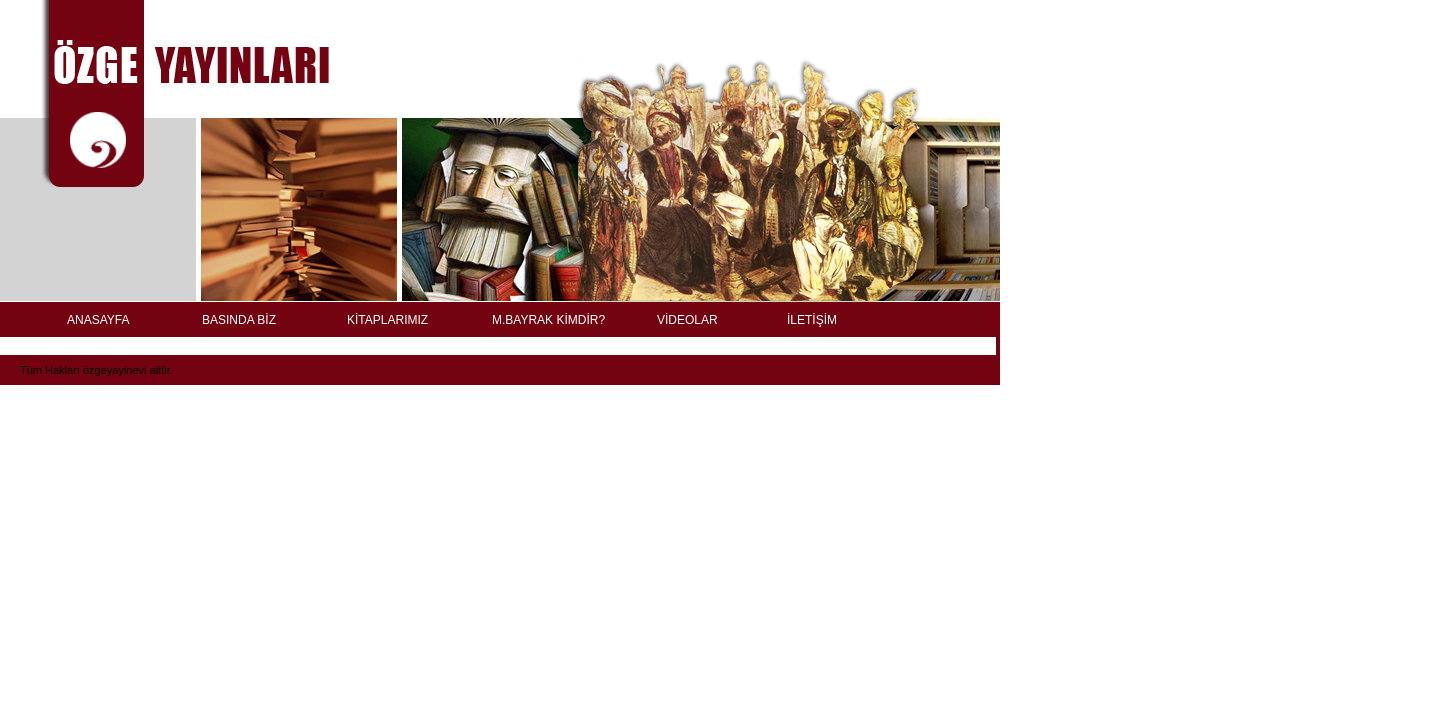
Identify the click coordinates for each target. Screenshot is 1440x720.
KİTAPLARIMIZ (387, 320)
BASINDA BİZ (239, 320)
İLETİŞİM (812, 320)
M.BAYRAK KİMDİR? (548, 320)
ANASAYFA (98, 320)
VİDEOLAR (687, 320)
